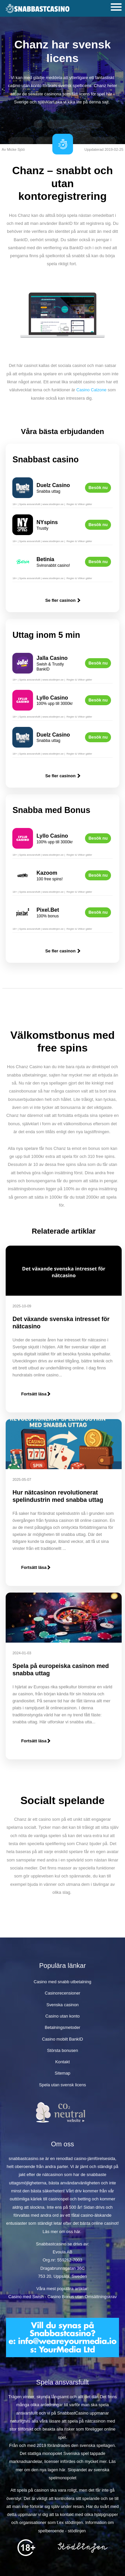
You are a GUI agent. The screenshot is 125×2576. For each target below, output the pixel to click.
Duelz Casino (53, 485)
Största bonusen (62, 2050)
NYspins (47, 522)
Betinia (45, 559)
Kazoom (46, 873)
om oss (66, 2231)
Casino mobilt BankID (62, 2039)
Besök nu (98, 487)
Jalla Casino (51, 658)
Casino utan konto (62, 2016)
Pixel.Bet (47, 910)
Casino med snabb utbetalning (62, 1981)
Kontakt (62, 2061)
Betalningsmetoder (62, 2027)
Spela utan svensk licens (62, 2084)
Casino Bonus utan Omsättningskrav (82, 2296)
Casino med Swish (26, 2296)
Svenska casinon (62, 2004)
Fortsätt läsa (35, 1393)
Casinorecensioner (62, 1993)
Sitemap (62, 2073)
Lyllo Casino (52, 698)
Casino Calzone (91, 389)
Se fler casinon (62, 600)
